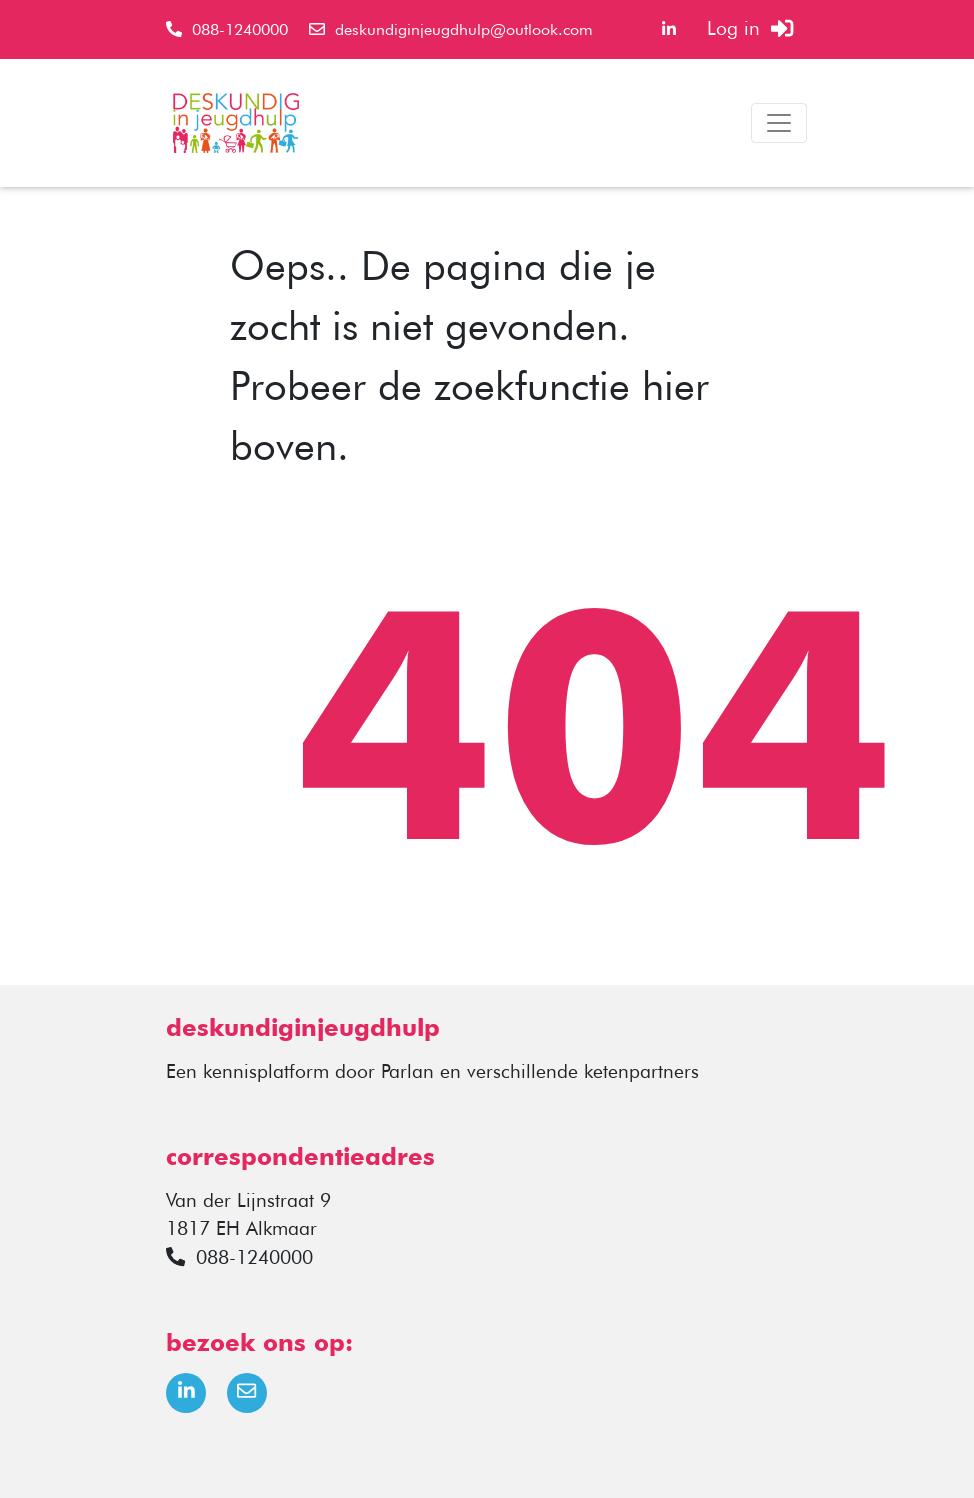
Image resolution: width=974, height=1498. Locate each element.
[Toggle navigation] (779, 123)
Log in (750, 28)
